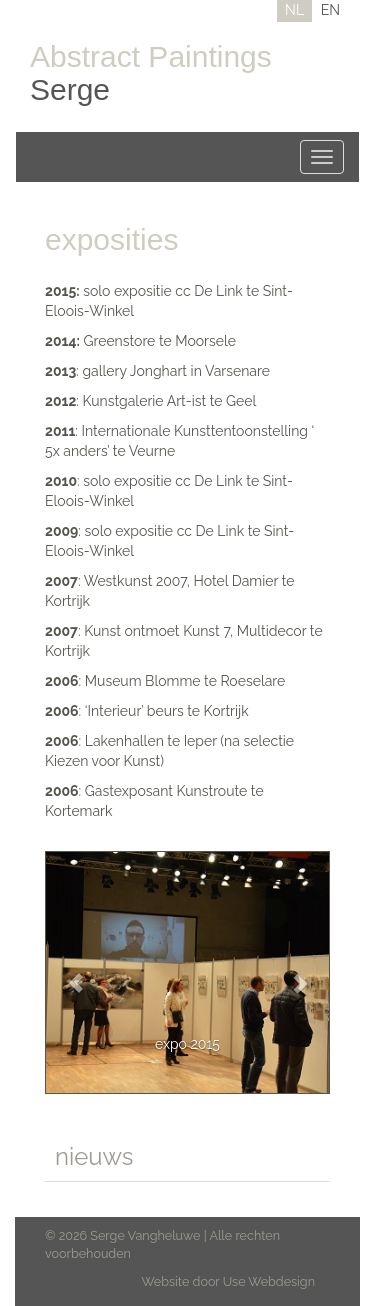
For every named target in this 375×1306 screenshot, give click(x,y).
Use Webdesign (269, 1281)
